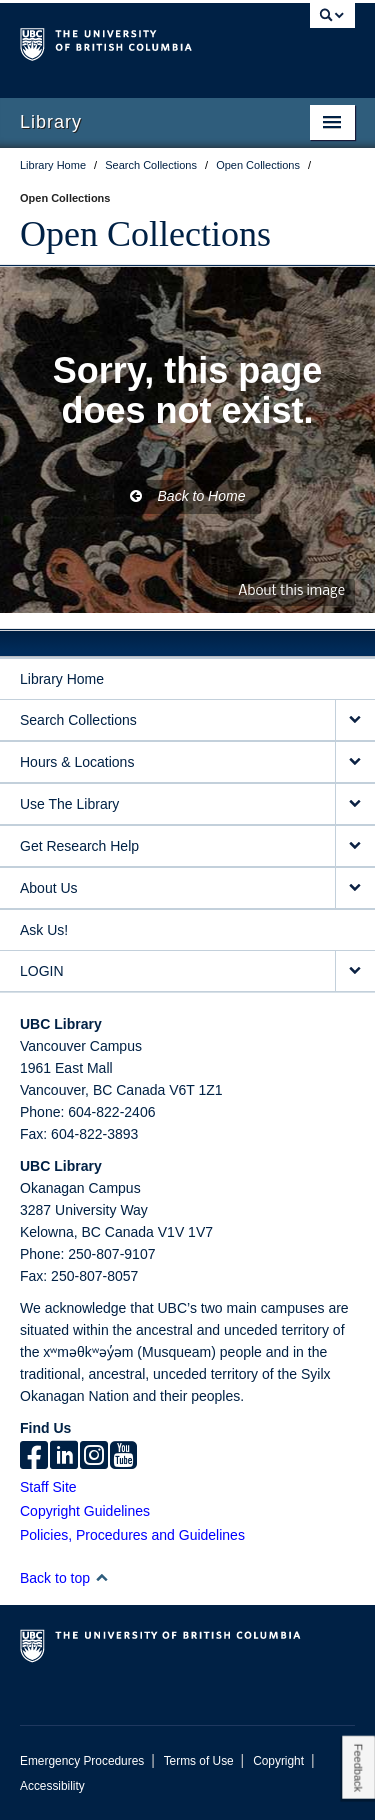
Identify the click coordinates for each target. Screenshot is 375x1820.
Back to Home (188, 496)
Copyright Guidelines (85, 1511)
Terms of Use (199, 1761)
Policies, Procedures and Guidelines (132, 1535)
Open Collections (145, 234)
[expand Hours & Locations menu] (355, 762)
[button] (101, 1577)
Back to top (64, 1578)
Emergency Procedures (82, 1761)
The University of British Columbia (137, 41)
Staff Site (48, 1487)
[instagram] (94, 1457)
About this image (291, 591)
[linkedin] (64, 1457)
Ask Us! (44, 930)
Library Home (62, 679)
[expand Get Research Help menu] (355, 846)
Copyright (278, 1761)
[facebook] (34, 1457)
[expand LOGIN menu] (355, 971)
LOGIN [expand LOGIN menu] (42, 971)
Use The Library (69, 804)
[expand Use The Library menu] (355, 804)
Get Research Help (79, 846)
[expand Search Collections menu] (355, 720)
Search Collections (78, 720)
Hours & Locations (77, 762)
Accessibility (52, 1786)
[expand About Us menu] (355, 888)
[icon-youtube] (123, 1457)
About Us (49, 888)
